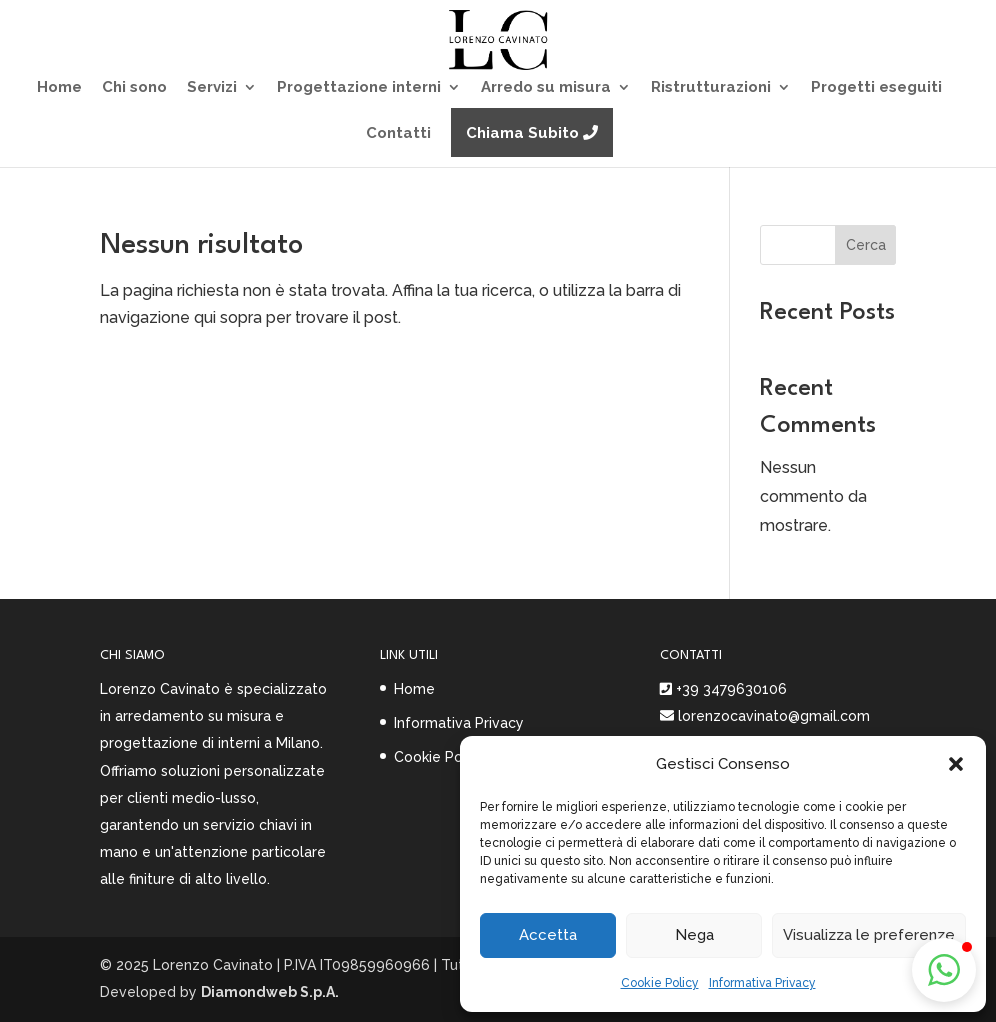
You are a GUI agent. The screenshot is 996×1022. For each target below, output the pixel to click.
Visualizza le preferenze (869, 935)
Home (414, 689)
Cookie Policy (660, 983)
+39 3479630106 (731, 689)
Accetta (548, 935)
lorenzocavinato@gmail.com (772, 716)
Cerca (866, 245)
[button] (956, 764)
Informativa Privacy (762, 983)
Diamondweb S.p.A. (270, 992)
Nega (694, 935)
